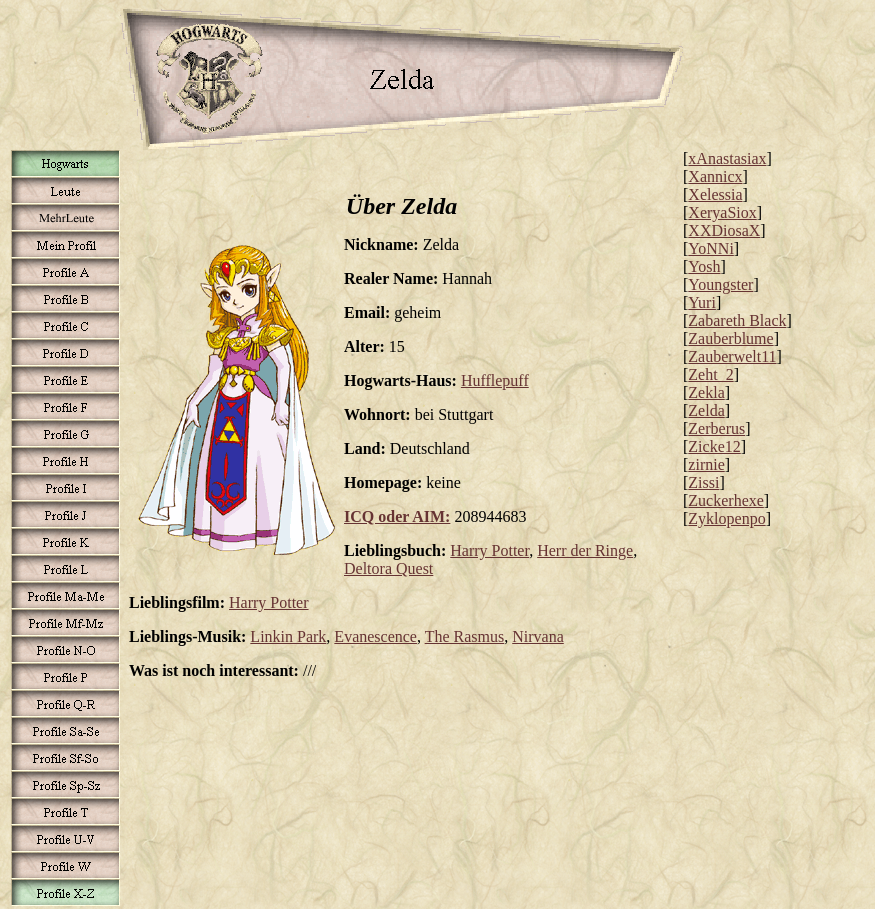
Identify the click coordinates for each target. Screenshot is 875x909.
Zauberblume (730, 338)
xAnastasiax (727, 158)
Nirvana (538, 636)
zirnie (706, 464)
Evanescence (375, 636)
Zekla (706, 392)
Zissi (703, 482)
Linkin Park (288, 636)
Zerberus (716, 428)
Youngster (720, 284)
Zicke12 (714, 446)
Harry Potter (489, 550)
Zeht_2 (710, 374)
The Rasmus (465, 636)
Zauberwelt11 (732, 356)
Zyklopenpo (726, 518)
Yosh (704, 266)
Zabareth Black (737, 320)
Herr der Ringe (585, 550)
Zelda (706, 410)
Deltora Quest (388, 568)
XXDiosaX (724, 230)
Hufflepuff (495, 380)
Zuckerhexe (726, 500)
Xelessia (715, 194)
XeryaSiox (722, 212)
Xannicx (715, 176)
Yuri (702, 302)
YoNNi (711, 248)
